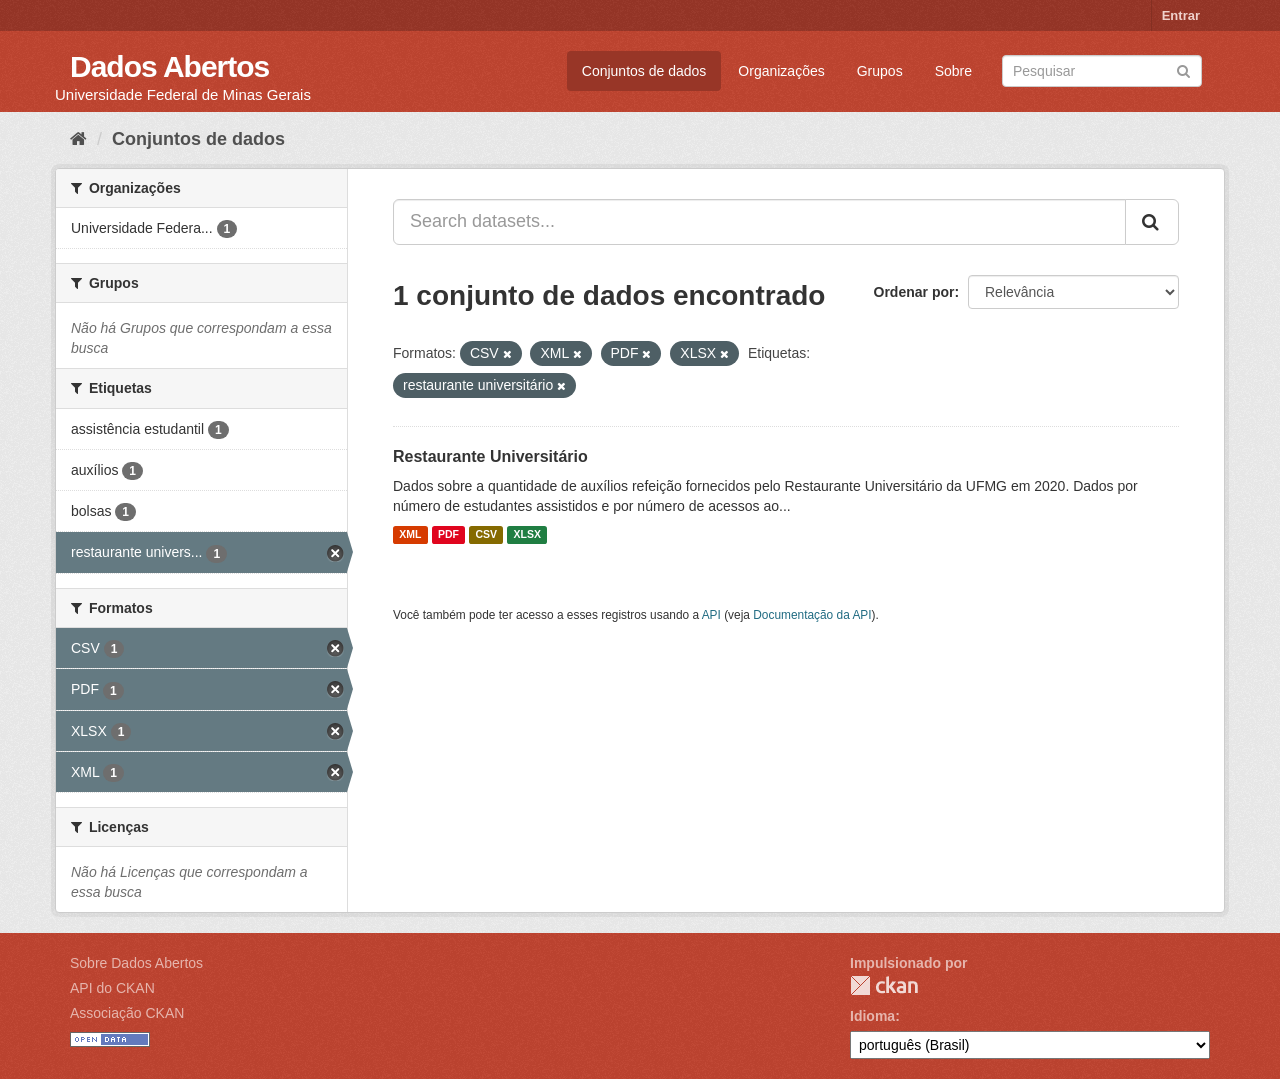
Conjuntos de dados (644, 71)
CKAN (884, 985)
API (711, 615)
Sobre (953, 71)
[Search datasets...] (759, 222)
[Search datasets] (1102, 71)
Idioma (872, 1016)
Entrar (1181, 15)
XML (410, 535)
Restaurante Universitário (490, 456)
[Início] (78, 139)
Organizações (781, 71)
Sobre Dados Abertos (136, 963)
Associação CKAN (127, 1013)
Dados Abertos (169, 66)
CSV (486, 535)
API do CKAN (112, 988)
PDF (448, 535)
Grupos (880, 71)
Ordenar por (914, 292)
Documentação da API (812, 615)
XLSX (527, 535)
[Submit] (1183, 69)
